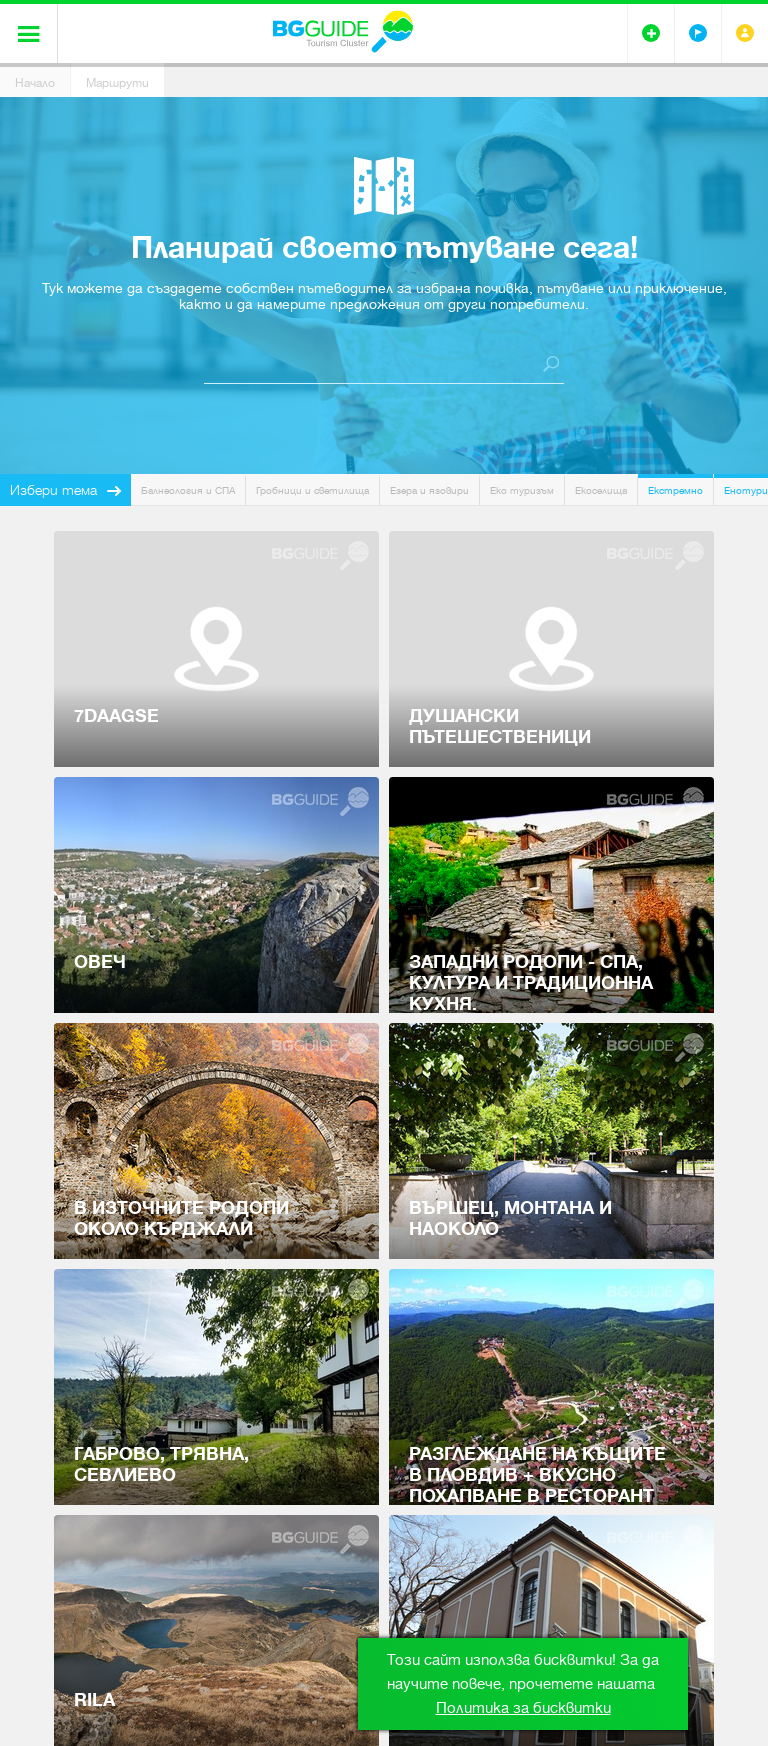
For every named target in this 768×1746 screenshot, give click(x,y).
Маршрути (117, 83)
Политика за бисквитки (523, 1708)
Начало (35, 83)
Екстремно (675, 490)
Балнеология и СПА (188, 490)
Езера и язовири (429, 490)
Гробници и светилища (312, 490)
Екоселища (601, 490)
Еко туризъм (522, 490)
